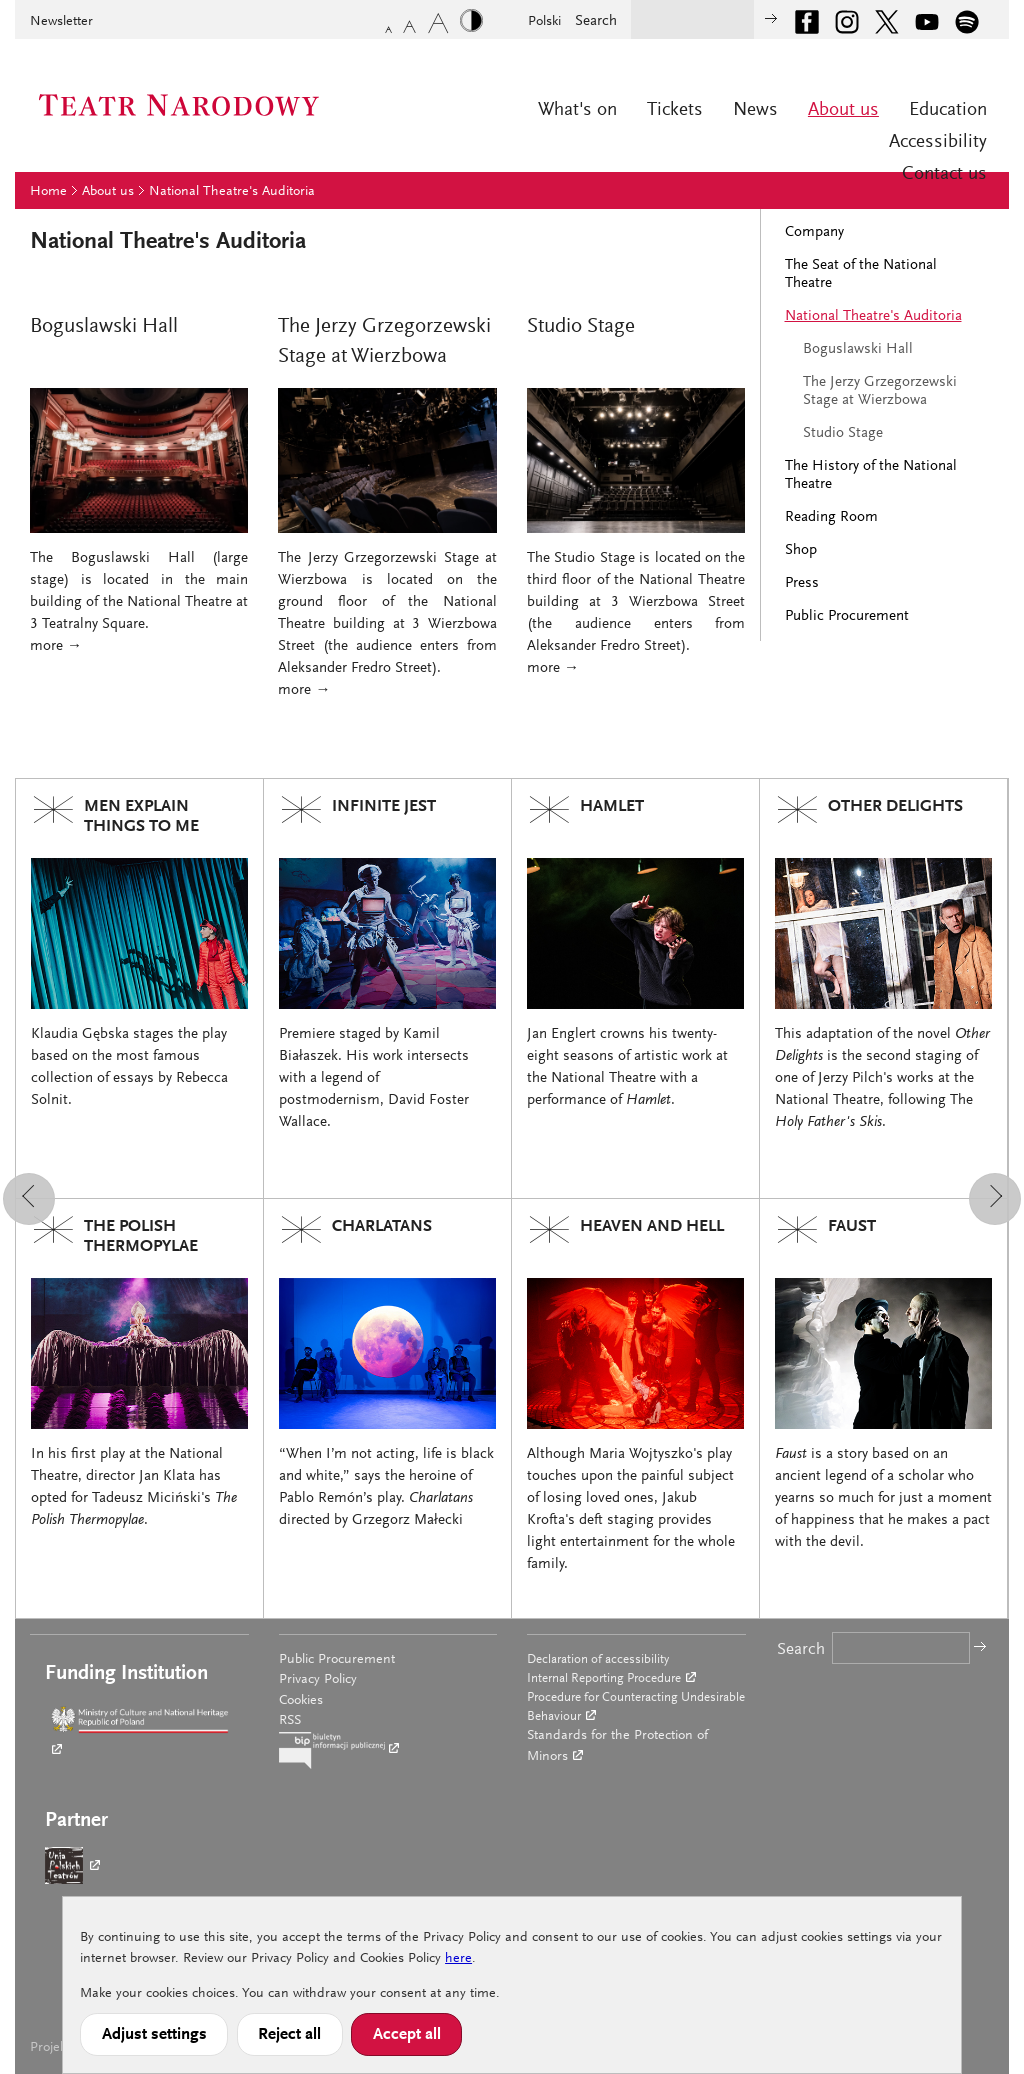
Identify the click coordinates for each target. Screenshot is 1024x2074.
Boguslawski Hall (858, 349)
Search (596, 21)
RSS (290, 1721)
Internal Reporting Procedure (604, 1678)
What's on (577, 110)
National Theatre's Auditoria (232, 192)
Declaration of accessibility (598, 1659)
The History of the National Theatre (871, 475)
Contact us (944, 174)
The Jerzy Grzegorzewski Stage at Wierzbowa (880, 391)
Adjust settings (154, 2035)
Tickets (675, 110)
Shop (801, 550)
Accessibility (938, 142)
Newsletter (61, 22)
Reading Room (831, 517)
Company (814, 232)
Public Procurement (847, 616)
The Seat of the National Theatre (861, 274)
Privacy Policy (318, 1680)
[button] (29, 1199)
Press (802, 583)
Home (48, 192)
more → (56, 646)
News (755, 110)
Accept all (407, 2035)
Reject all (289, 2035)
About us (843, 110)
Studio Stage (843, 433)
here (458, 1959)
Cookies (301, 1701)
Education (948, 110)
